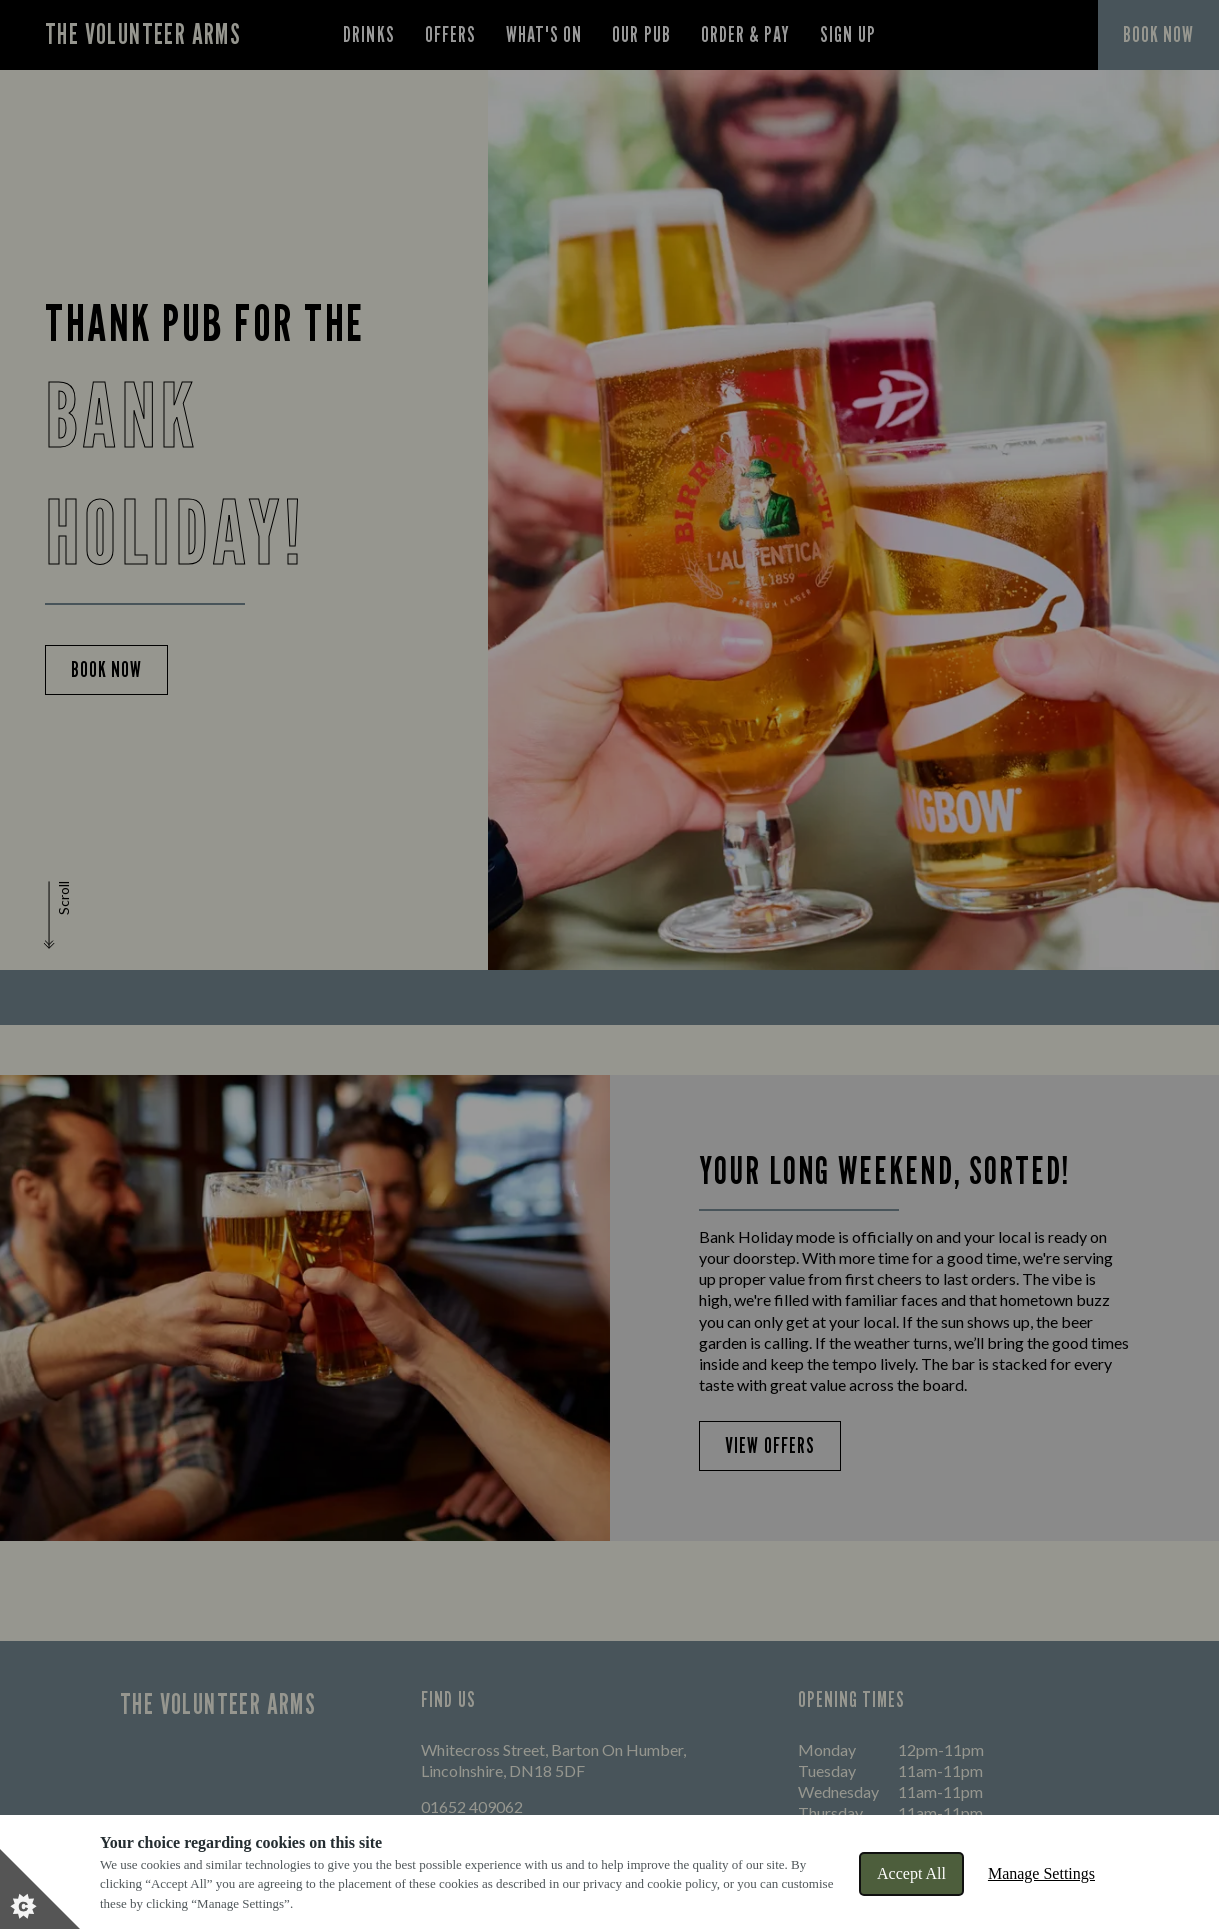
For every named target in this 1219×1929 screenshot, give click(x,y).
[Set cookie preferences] (40, 1889)
